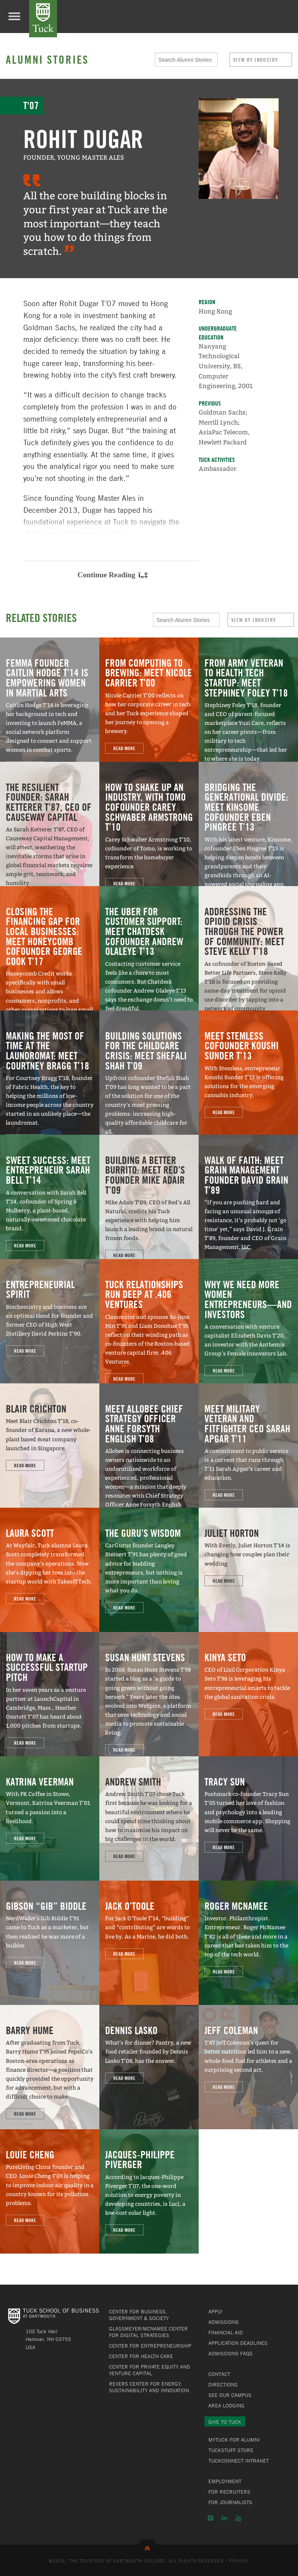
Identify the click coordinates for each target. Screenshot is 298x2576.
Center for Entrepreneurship (150, 2346)
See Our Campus (229, 2395)
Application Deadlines (237, 2343)
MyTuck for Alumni (234, 2440)
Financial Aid (225, 2332)
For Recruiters (229, 2492)
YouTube (238, 2518)
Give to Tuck (224, 2422)
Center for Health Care (141, 2356)
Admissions (223, 2322)
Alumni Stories (47, 59)
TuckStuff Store (230, 2450)
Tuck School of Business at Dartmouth (43, 18)
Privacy (239, 2560)
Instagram (210, 2518)
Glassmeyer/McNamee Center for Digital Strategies (148, 2331)
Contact (219, 2374)
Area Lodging (226, 2405)
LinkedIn (224, 2518)
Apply (215, 2311)
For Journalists (230, 2502)
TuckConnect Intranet (238, 2461)
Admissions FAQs (230, 2353)
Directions (222, 2384)
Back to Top (149, 2546)
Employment (224, 2481)
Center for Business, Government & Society (139, 2314)
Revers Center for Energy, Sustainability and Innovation (149, 2387)
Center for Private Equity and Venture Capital (149, 2370)
